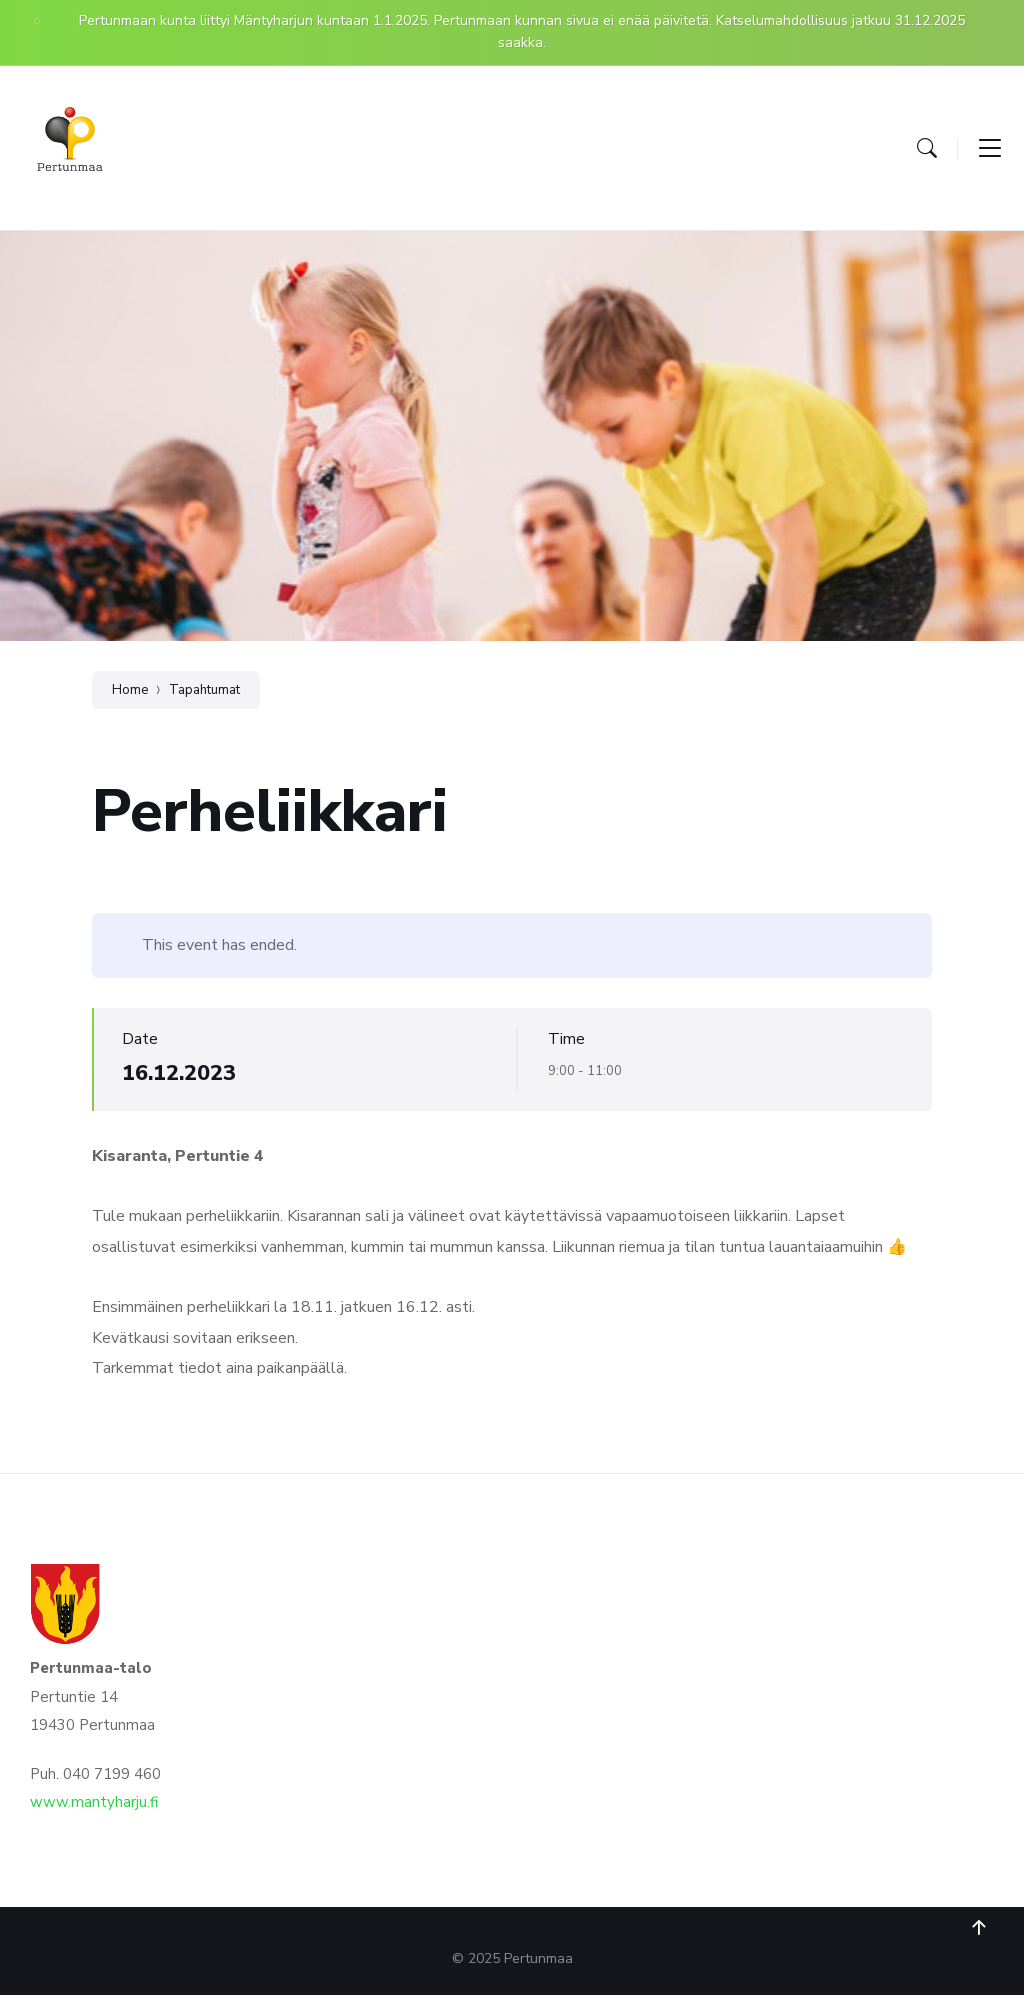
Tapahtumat (204, 690)
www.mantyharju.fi (94, 1802)
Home (130, 690)
